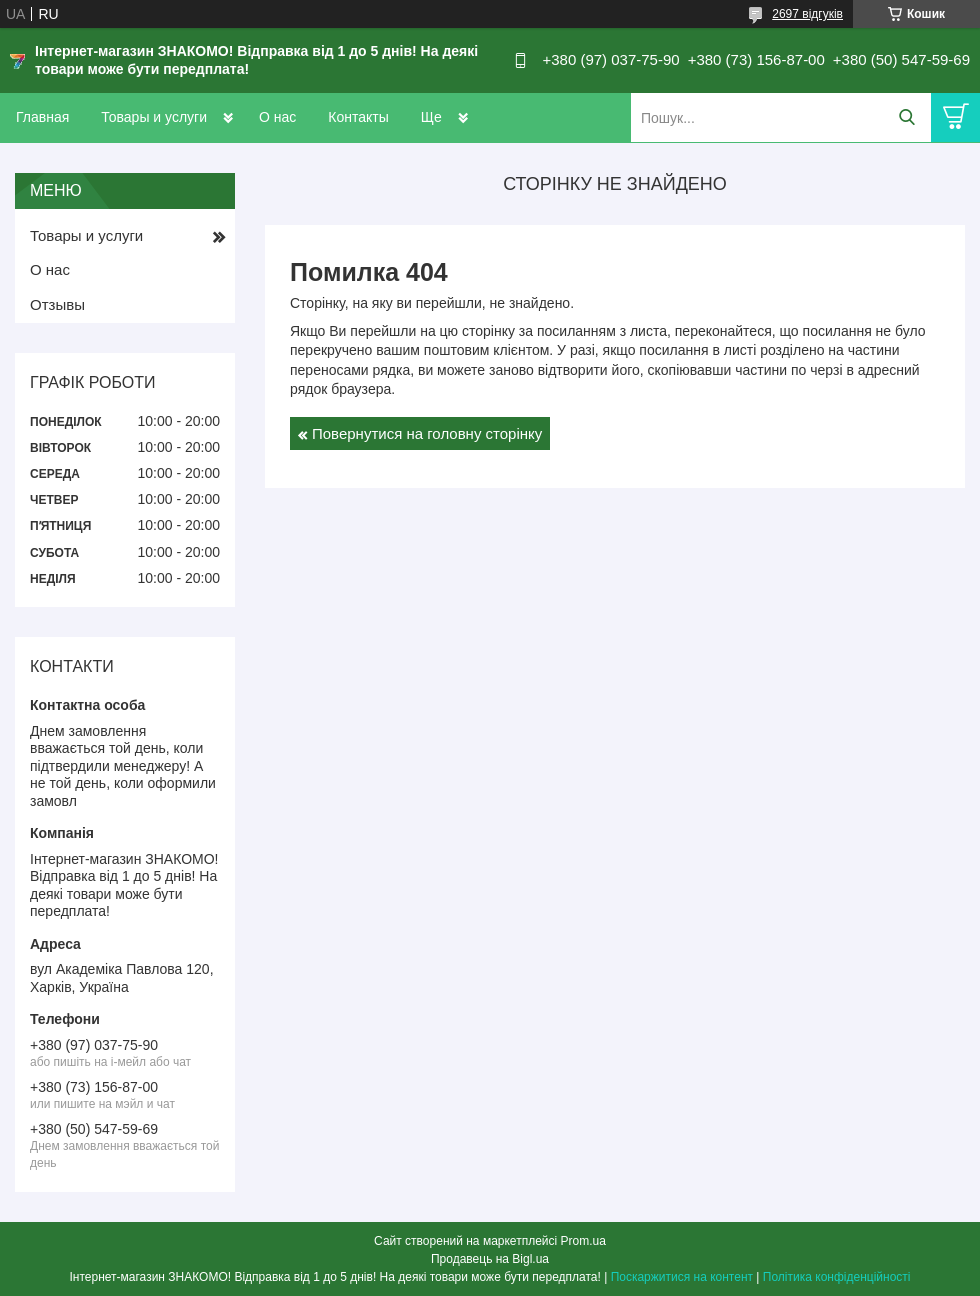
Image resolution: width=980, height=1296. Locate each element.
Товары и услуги (154, 117)
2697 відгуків (807, 14)
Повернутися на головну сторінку (427, 433)
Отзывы (57, 304)
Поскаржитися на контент (682, 1277)
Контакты (358, 117)
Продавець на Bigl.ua (490, 1259)
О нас (277, 117)
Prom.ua (583, 1241)
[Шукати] (906, 117)
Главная (42, 117)
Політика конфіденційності (837, 1277)
